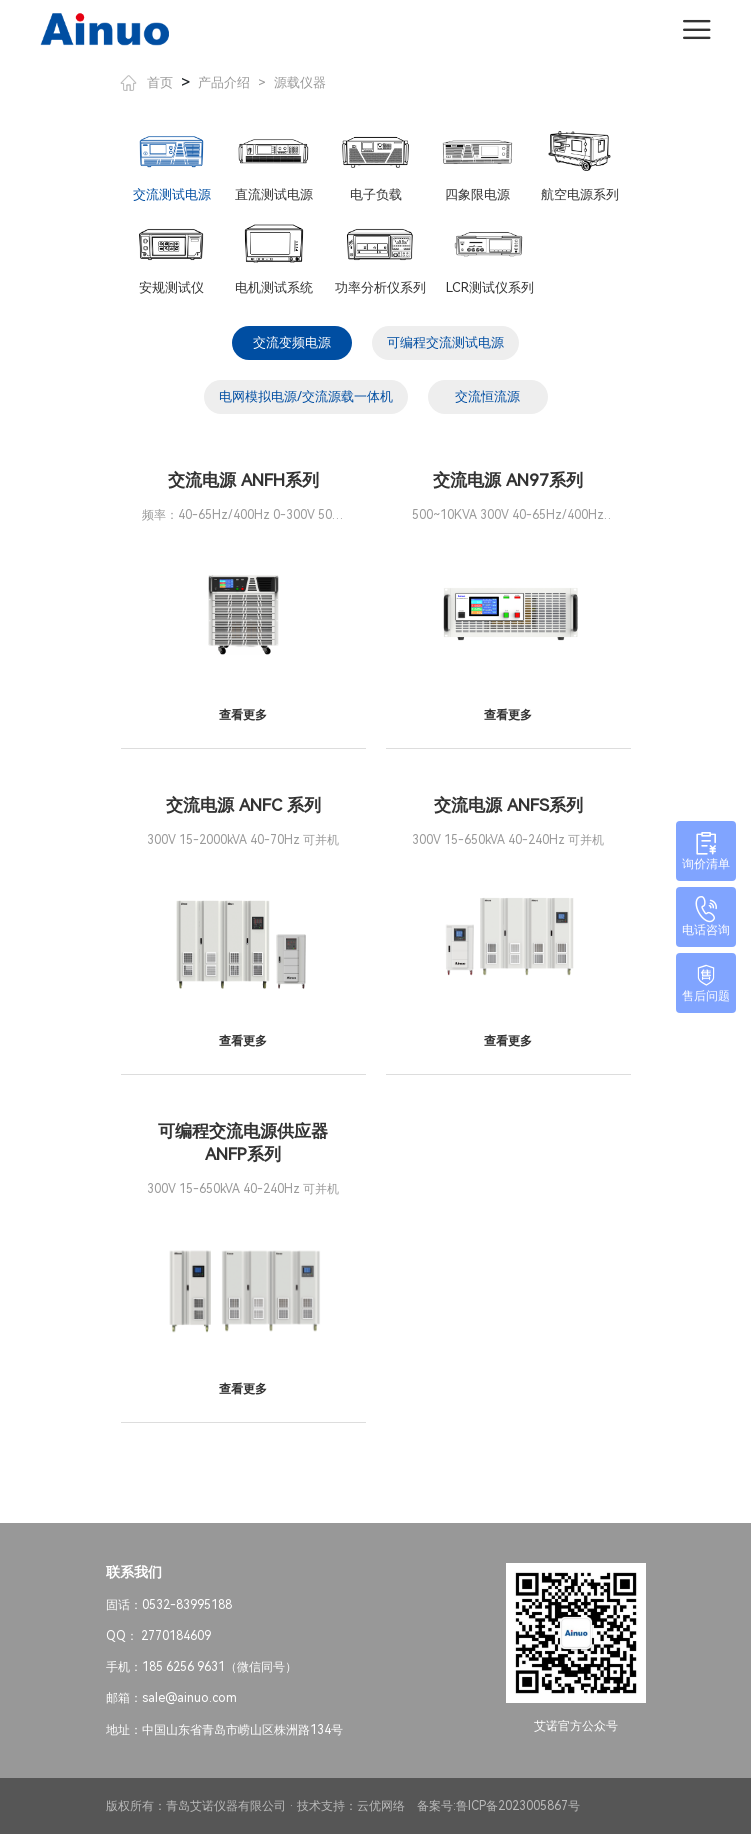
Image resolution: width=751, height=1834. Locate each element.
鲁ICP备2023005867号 (518, 1806)
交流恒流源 (487, 396)
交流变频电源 (292, 342)
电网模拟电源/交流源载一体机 (306, 396)
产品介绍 (224, 82)
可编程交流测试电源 (445, 342)
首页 (147, 83)
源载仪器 (300, 82)
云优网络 (381, 1806)
